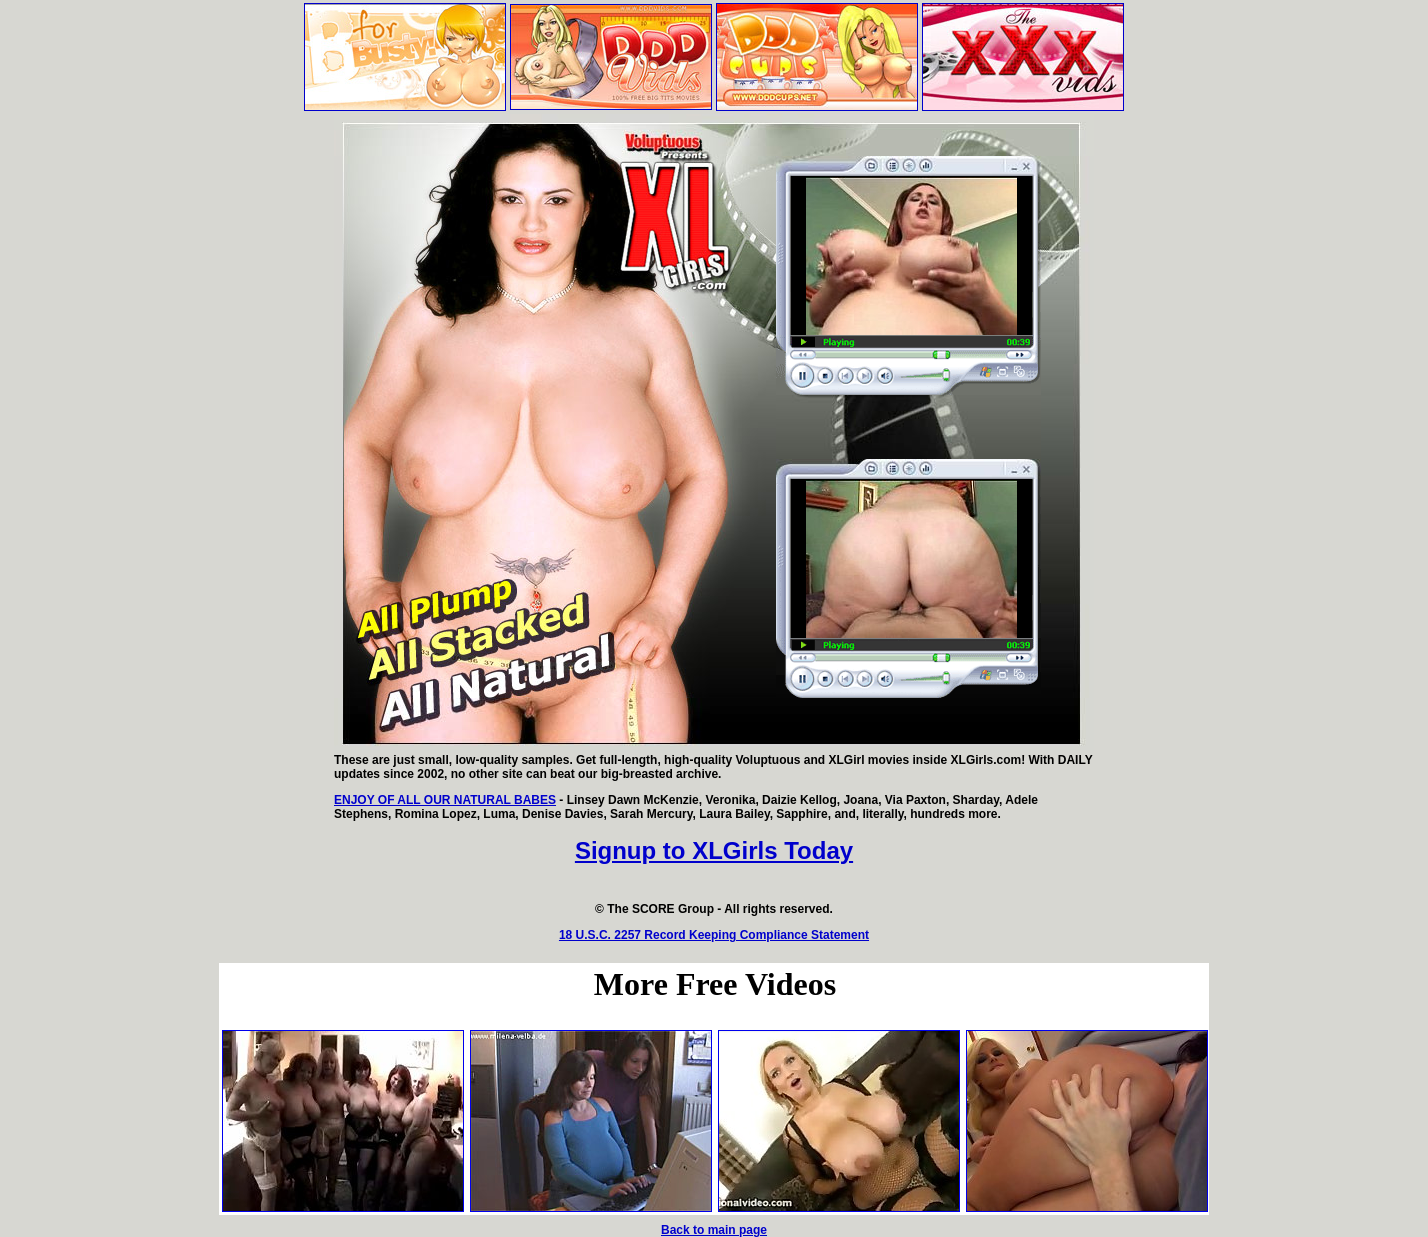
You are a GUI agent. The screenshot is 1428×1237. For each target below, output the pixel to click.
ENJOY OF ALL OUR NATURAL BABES (445, 800)
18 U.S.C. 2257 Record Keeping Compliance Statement (714, 935)
